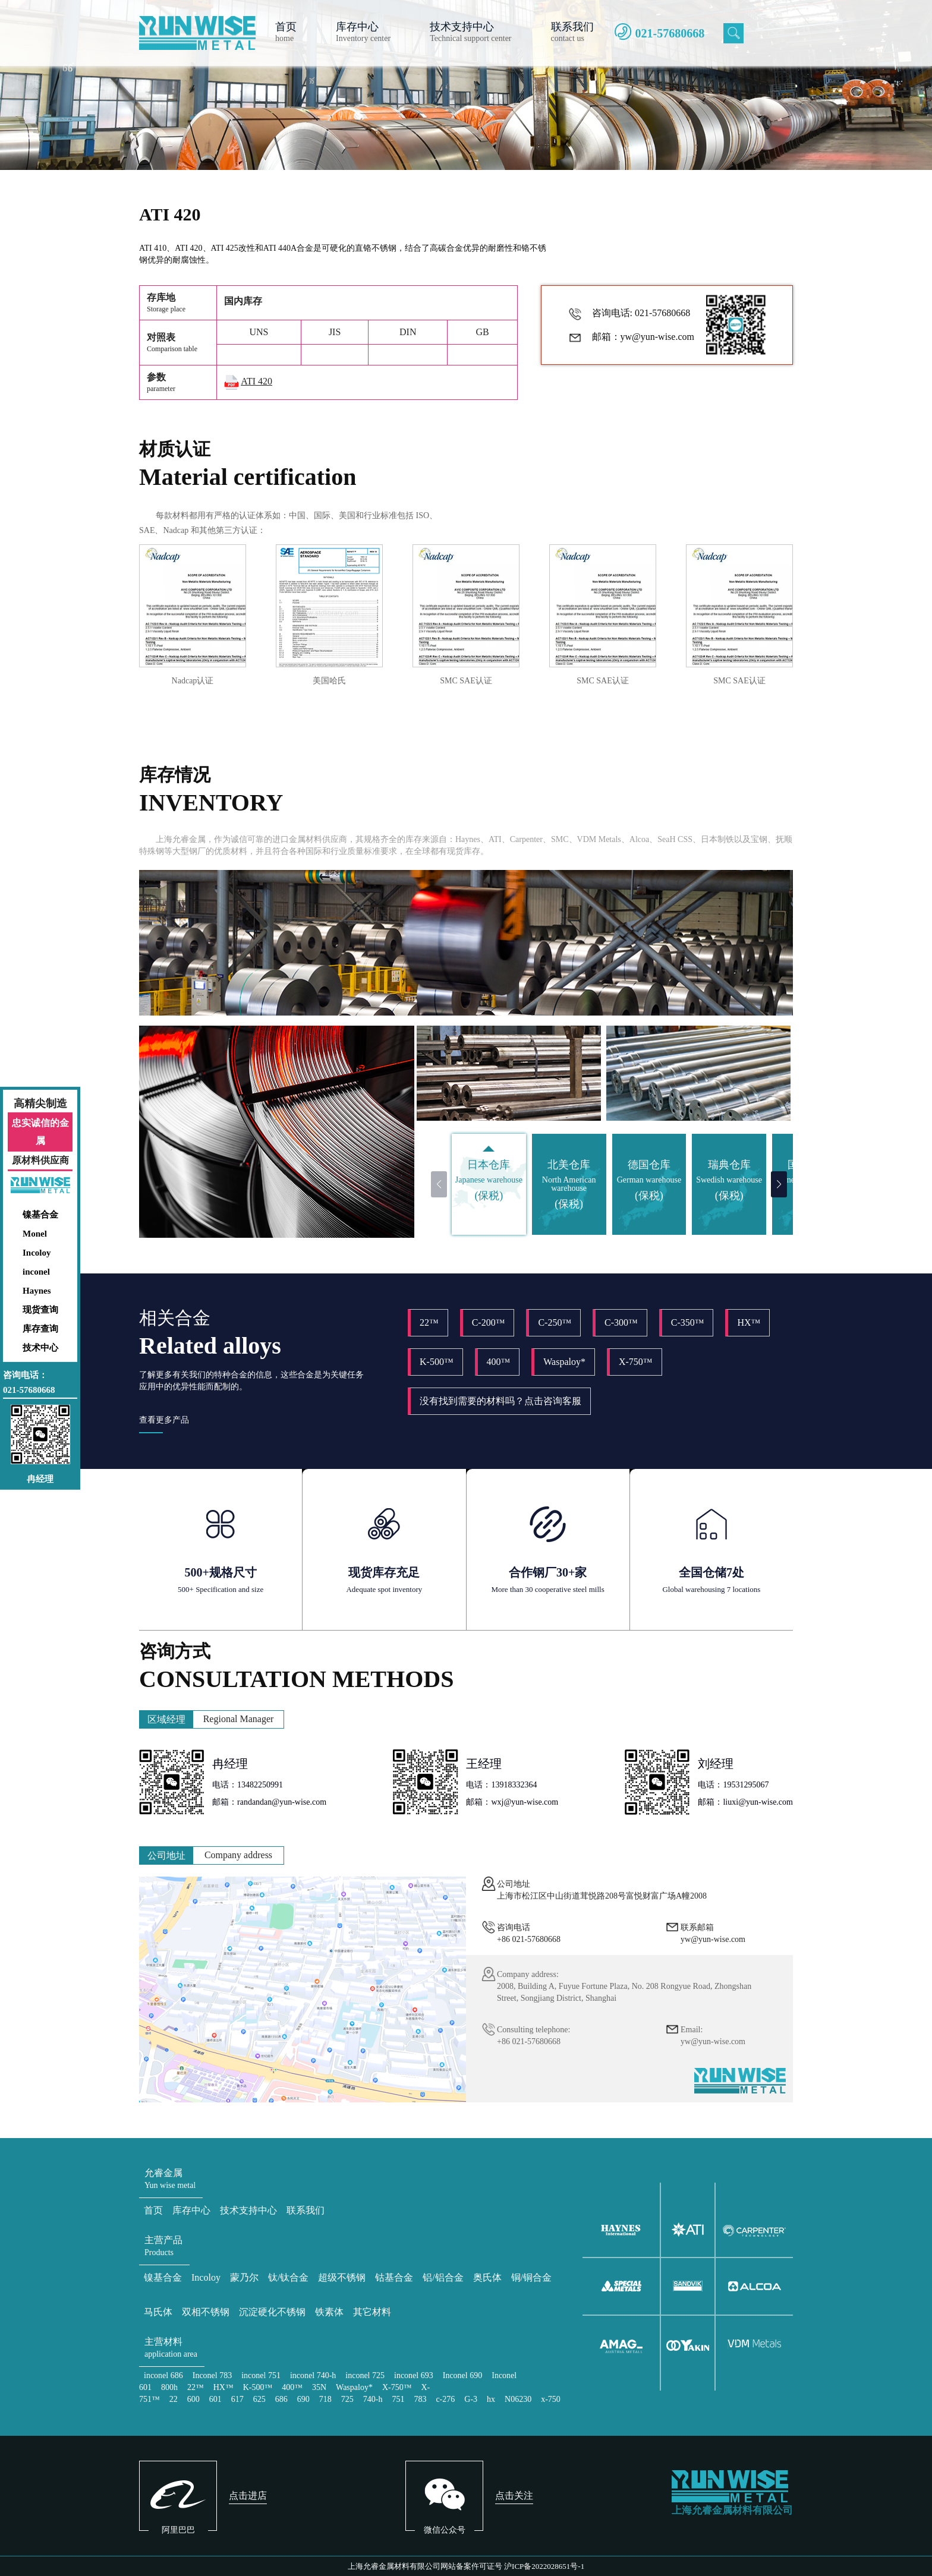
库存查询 (40, 1328)
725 (347, 2399)
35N (319, 2387)
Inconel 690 (462, 2375)
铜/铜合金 (531, 2277)
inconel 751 (261, 2375)
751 (398, 2399)
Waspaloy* (564, 1362)
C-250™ (554, 1322)
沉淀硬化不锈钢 (272, 2312)
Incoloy (37, 1252)
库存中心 (191, 2210)
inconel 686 (163, 2375)
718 (325, 2399)
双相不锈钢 (205, 2312)
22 (173, 2399)
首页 (153, 2210)
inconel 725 (365, 2375)
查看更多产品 (164, 1419)
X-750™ (636, 1362)
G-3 (470, 2399)
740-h (373, 2399)
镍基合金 (40, 1214)
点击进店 (248, 2495)
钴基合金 (394, 2277)
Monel (35, 1233)
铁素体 (329, 2312)
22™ (429, 1322)
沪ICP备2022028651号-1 (544, 2566)
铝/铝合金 (443, 2277)
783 (420, 2399)
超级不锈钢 (342, 2277)
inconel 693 (413, 2375)
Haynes (37, 1290)
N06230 (518, 2399)
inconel (36, 1271)
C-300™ (621, 1322)
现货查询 (40, 1309)
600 (193, 2399)
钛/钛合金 (288, 2277)
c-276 (445, 2399)
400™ (499, 1362)
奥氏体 (487, 2277)
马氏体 (158, 2312)
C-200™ (488, 1322)
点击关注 (514, 2495)
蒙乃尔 (244, 2277)
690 (303, 2399)
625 (259, 2399)
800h (169, 2387)
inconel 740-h (313, 2375)
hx (491, 2399)
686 (281, 2399)
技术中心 (40, 1347)
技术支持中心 (248, 2210)
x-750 (551, 2399)
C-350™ (687, 1322)
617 (237, 2399)
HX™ (748, 1322)
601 (215, 2399)
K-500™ (437, 1362)
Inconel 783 (212, 2375)
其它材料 (372, 2312)
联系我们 (305, 2210)
